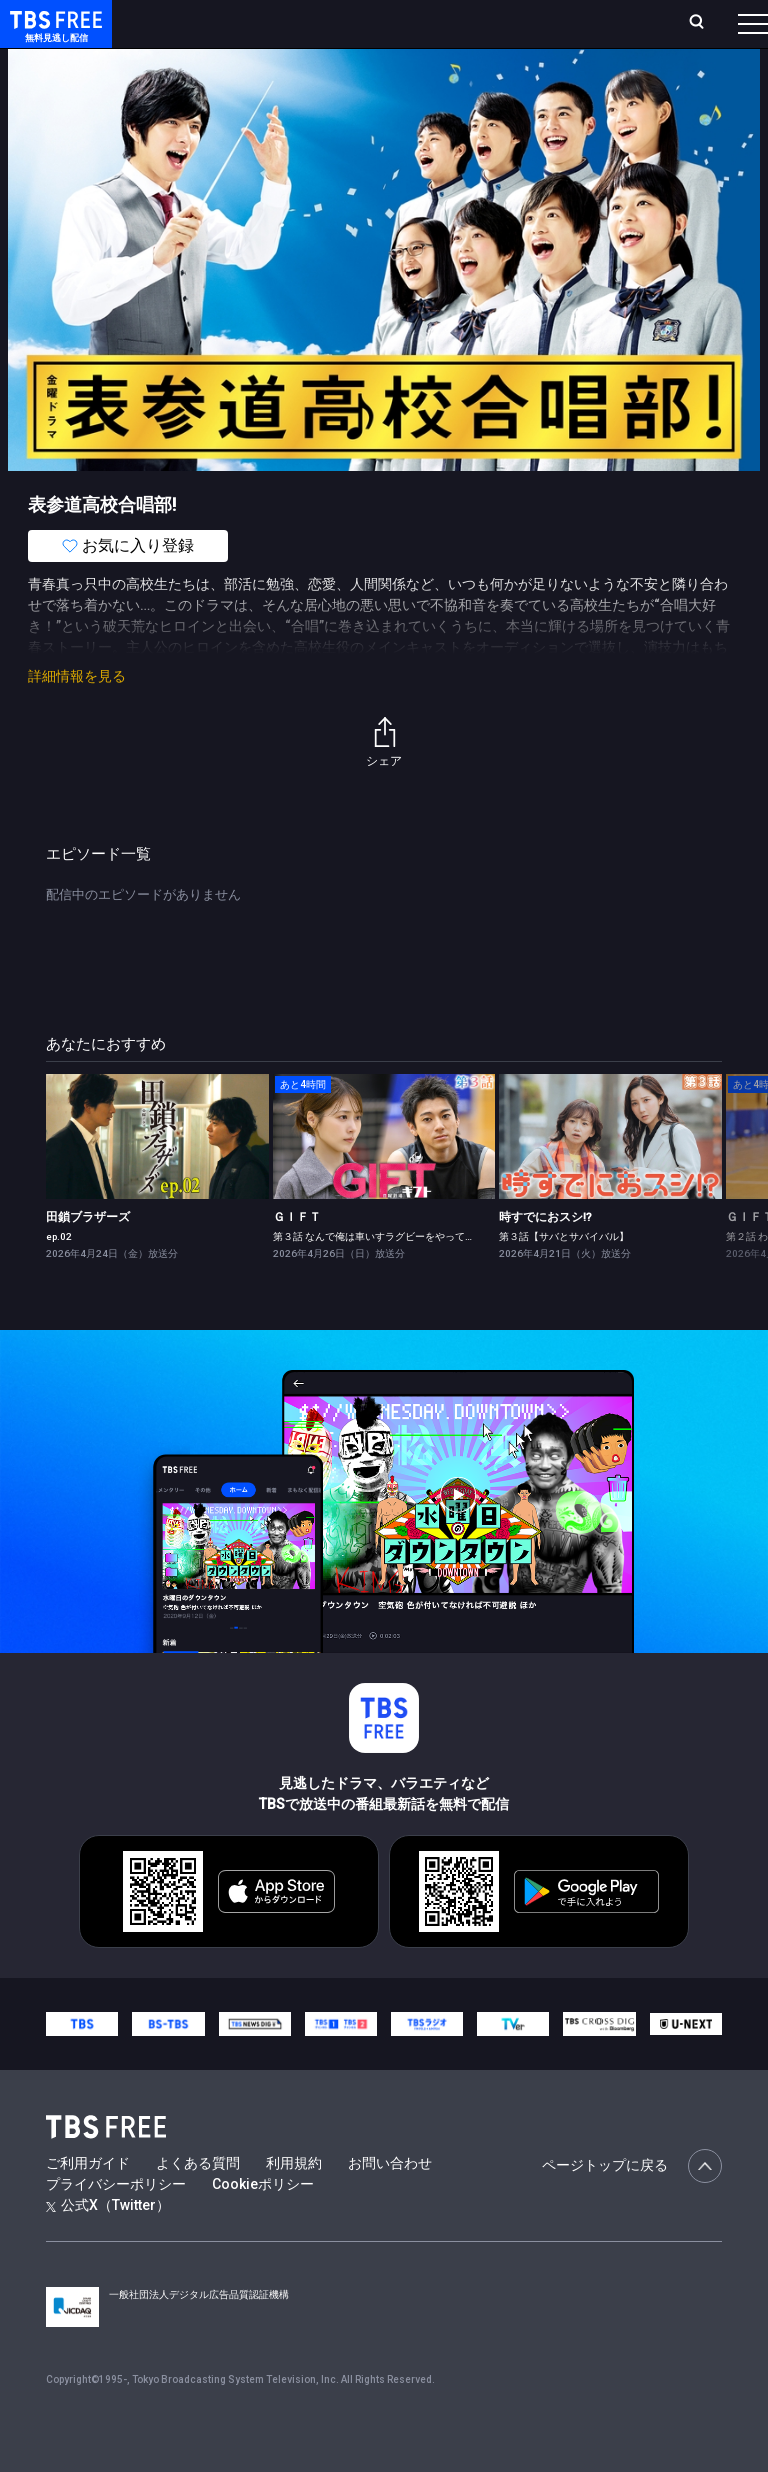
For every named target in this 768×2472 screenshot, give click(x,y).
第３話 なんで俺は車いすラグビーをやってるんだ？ (389, 1276)
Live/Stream (396, 21)
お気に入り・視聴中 (498, 31)
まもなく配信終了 (307, 80)
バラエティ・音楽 (499, 80)
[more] (572, 80)
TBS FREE (53, 35)
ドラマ (403, 80)
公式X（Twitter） (108, 2245)
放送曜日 (267, 31)
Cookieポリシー (263, 2224)
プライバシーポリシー (116, 2224)
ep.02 (59, 1276)
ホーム (223, 31)
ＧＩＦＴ (297, 1257)
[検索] (592, 31)
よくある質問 (198, 2203)
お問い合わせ (390, 2203)
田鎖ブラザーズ (88, 1257)
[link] (157, 1176)
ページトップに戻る (632, 2206)
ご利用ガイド (88, 2203)
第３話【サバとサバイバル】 (564, 1276)
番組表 (719, 31)
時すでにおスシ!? (545, 1257)
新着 (217, 80)
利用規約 (294, 2203)
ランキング (328, 31)
